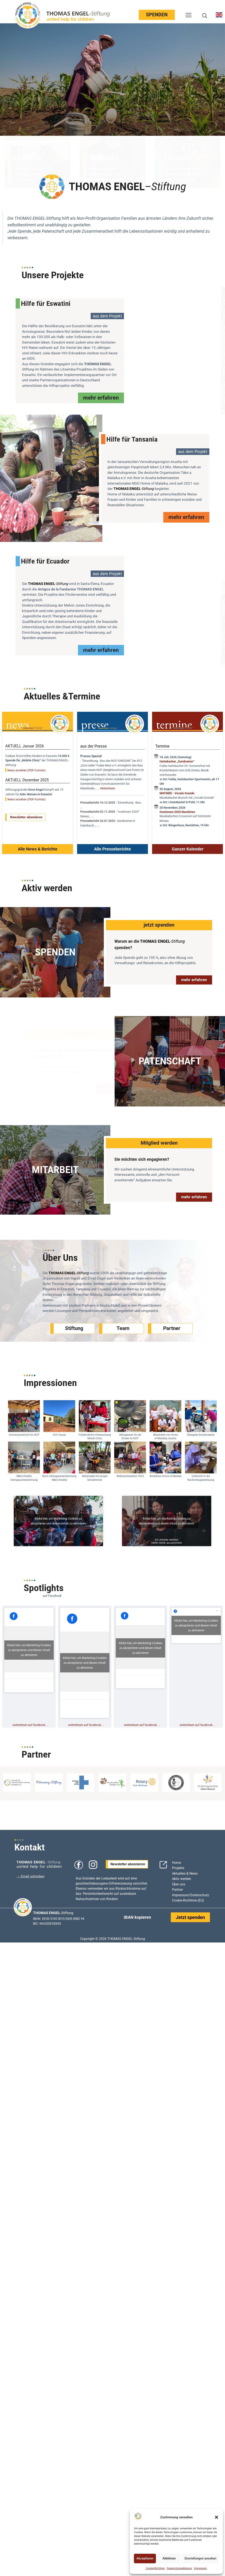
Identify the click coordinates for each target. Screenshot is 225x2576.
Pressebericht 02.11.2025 (97, 812)
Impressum (200, 2568)
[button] (216, 2517)
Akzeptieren (144, 2558)
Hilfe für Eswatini (46, 303)
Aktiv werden (181, 1879)
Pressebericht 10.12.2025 (97, 802)
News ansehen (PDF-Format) (26, 770)
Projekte (178, 1868)
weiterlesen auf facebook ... (30, 1725)
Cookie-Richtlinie (155, 2568)
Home (176, 1863)
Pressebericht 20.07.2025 (97, 821)
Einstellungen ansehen (200, 2558)
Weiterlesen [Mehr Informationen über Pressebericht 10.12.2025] (107, 788)
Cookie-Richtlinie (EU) (188, 1900)
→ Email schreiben (30, 1876)
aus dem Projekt (107, 316)
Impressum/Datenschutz (190, 1895)
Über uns (178, 1884)
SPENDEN (55, 952)
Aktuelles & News (185, 1873)
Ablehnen (169, 2558)
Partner (36, 1754)
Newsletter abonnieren (26, 817)
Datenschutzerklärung (179, 2568)
